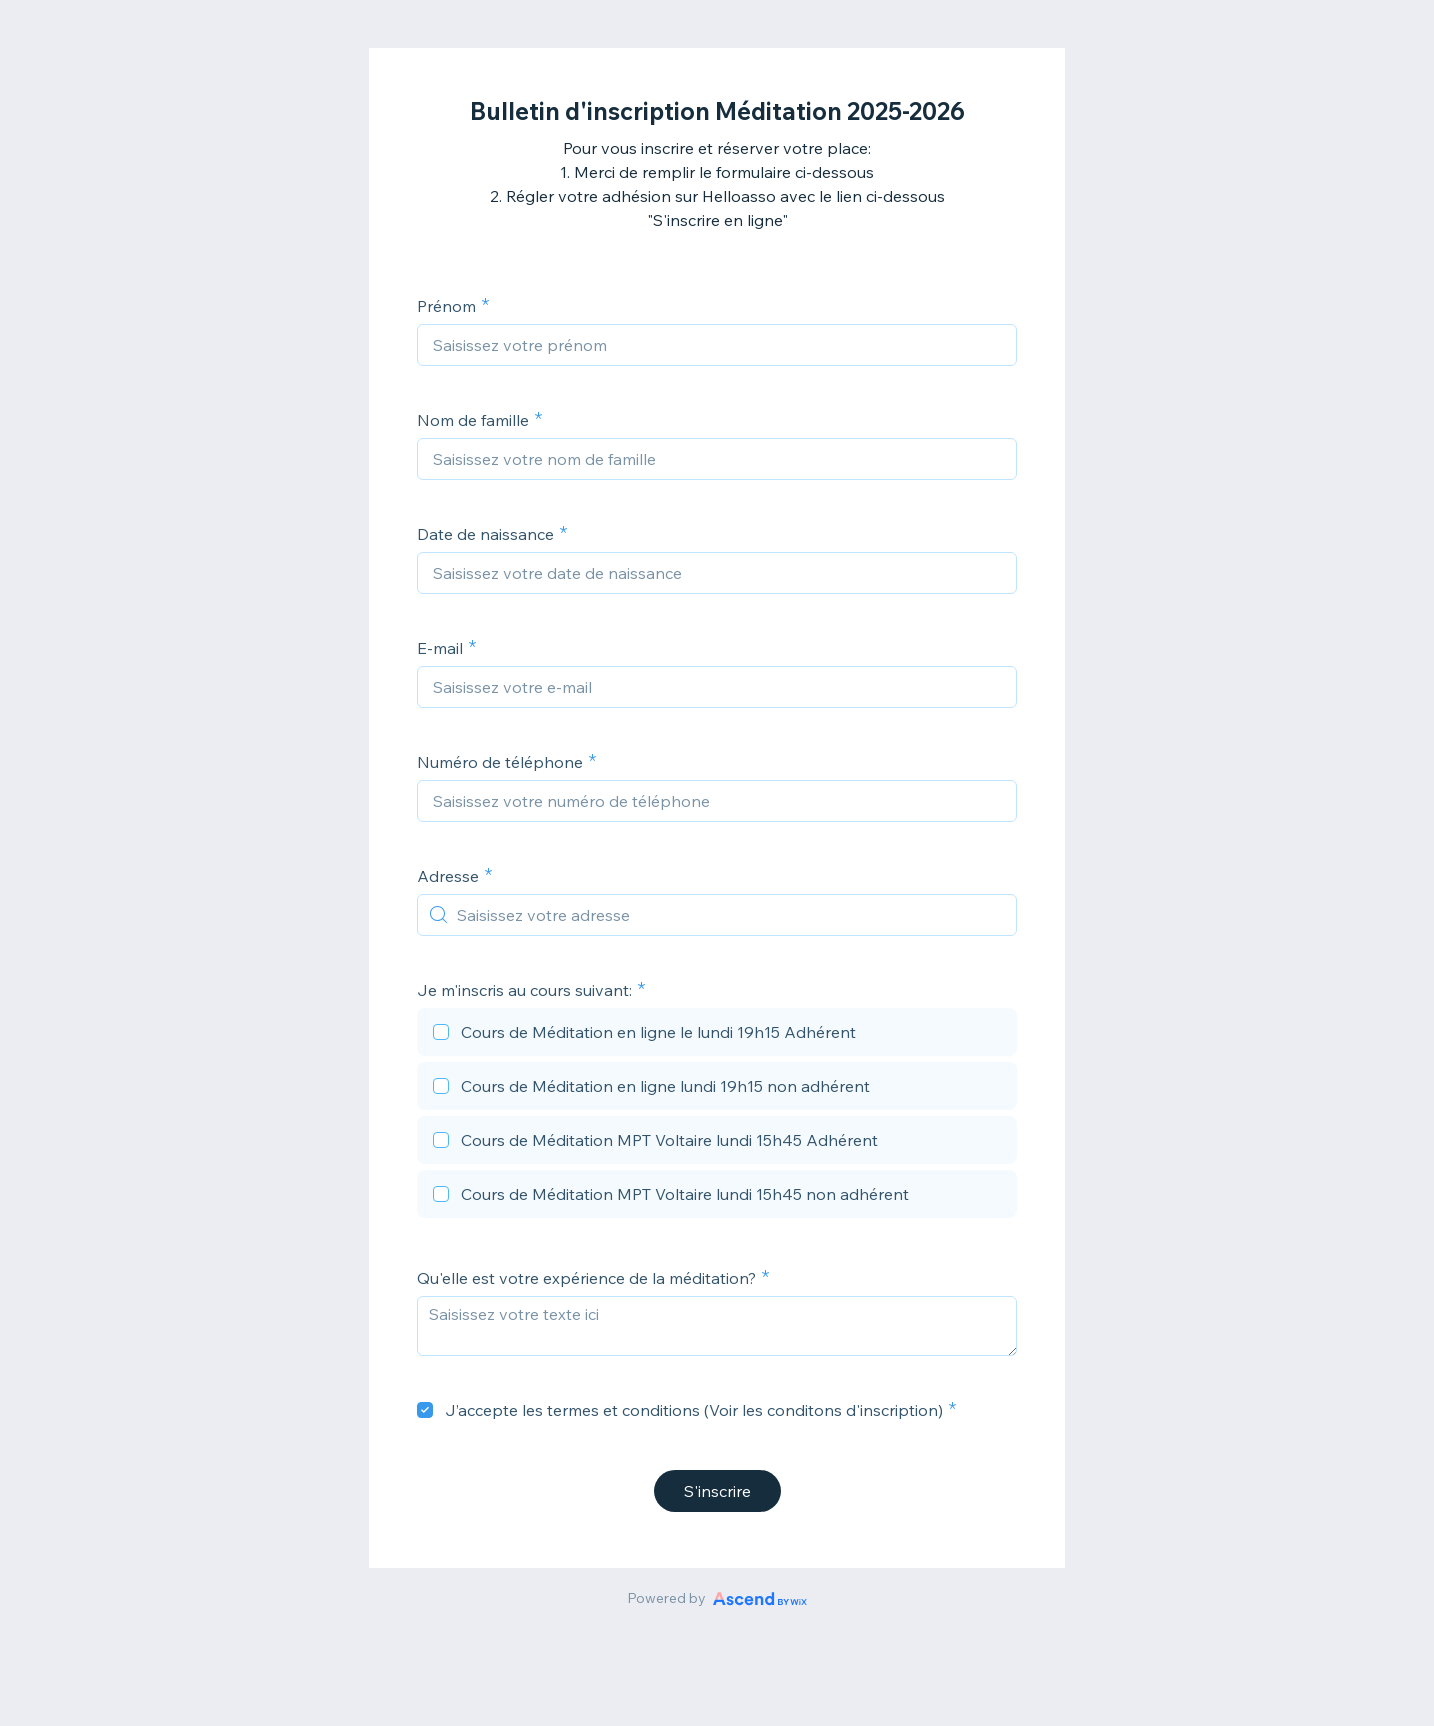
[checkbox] (717, 1035)
